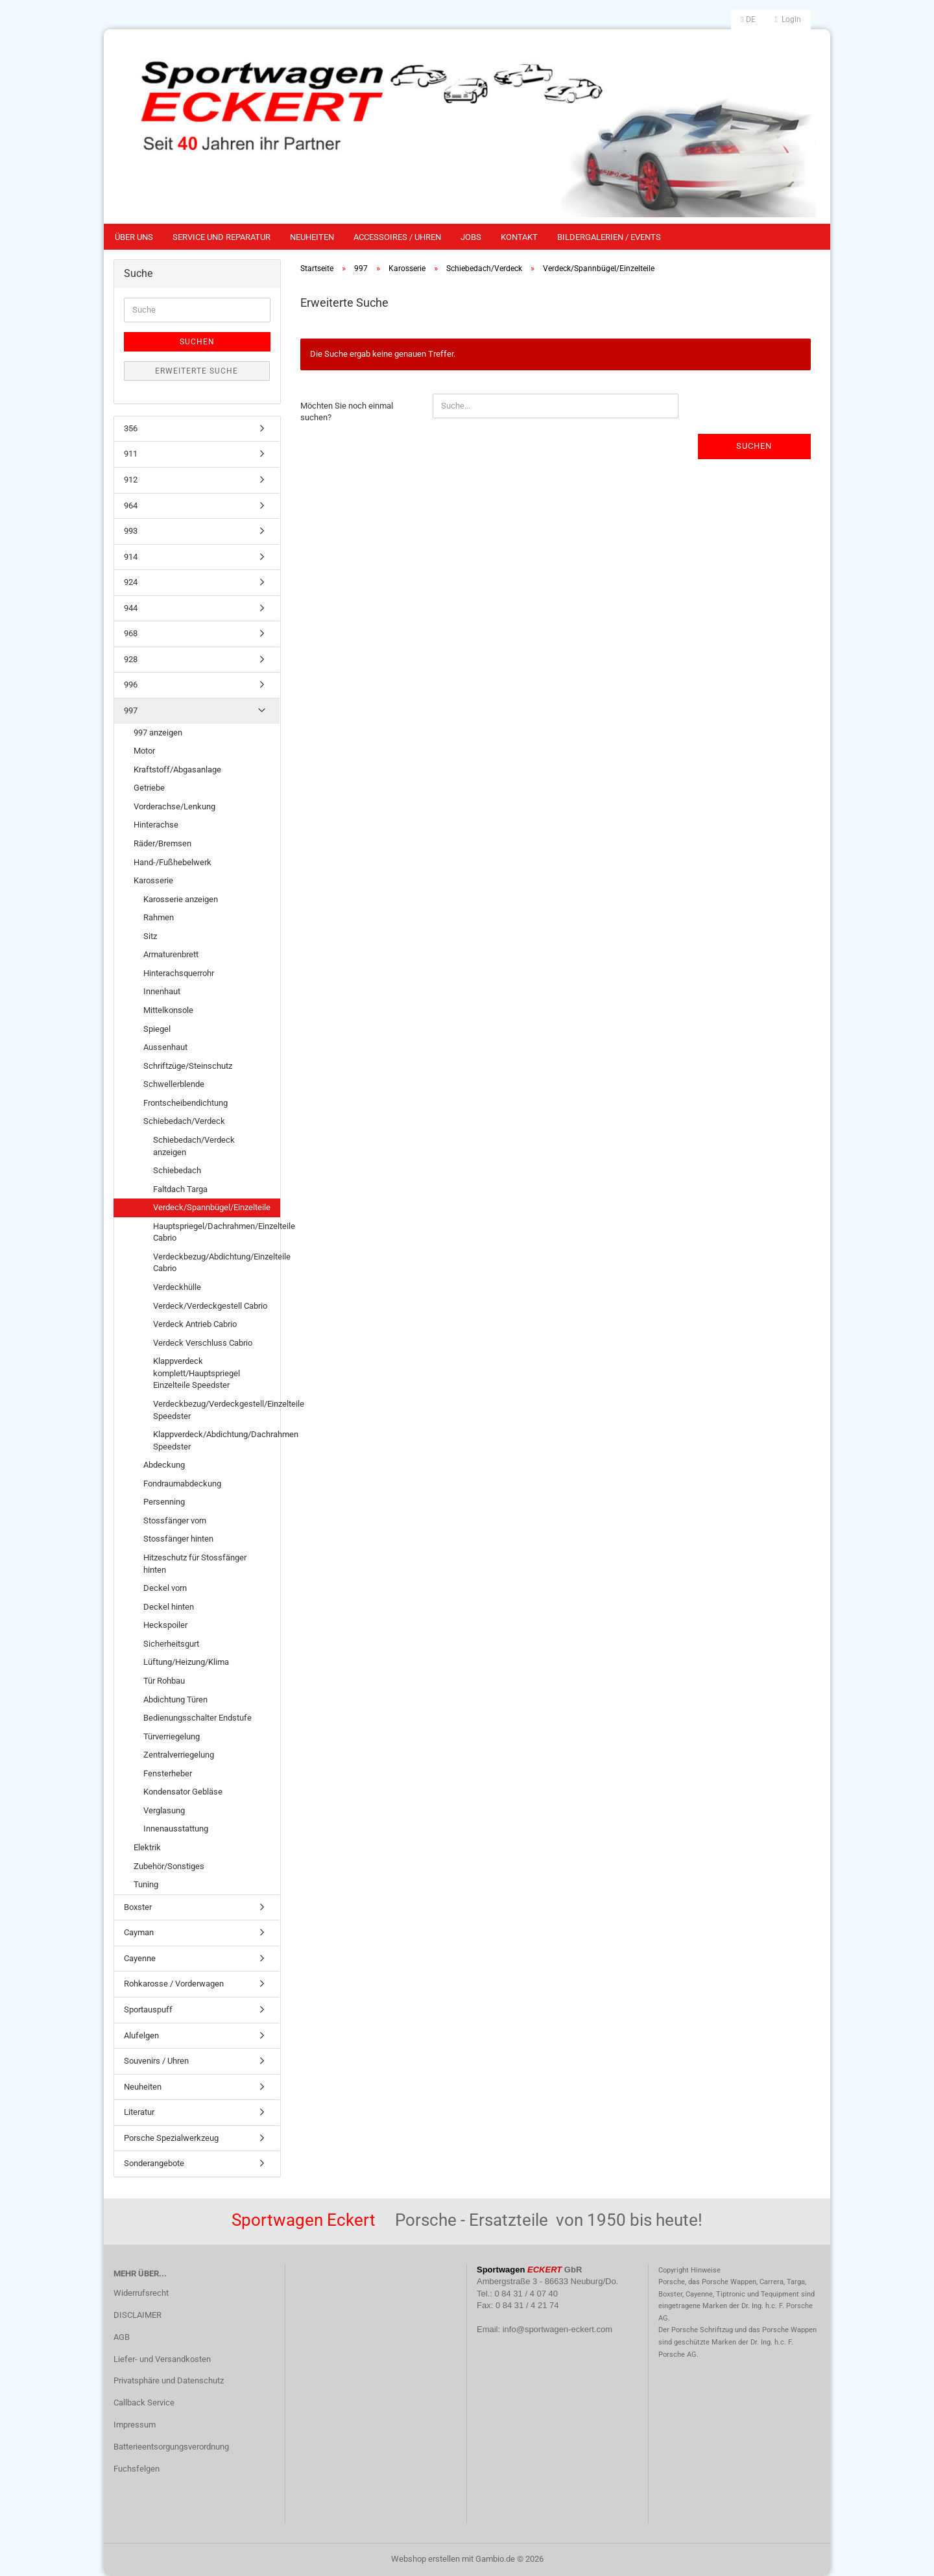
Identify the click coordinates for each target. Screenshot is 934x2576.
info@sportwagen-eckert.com (557, 2329)
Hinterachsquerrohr (178, 973)
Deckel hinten (168, 1607)
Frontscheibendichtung (185, 1103)
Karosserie (153, 880)
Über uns (134, 237)
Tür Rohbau (164, 1681)
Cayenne (140, 1958)
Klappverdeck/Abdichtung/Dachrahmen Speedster (216, 1440)
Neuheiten (312, 237)
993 (131, 531)
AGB (122, 2337)
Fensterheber (167, 1773)
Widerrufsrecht (141, 2293)
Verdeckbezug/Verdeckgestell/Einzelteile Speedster (216, 1410)
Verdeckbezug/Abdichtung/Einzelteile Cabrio (216, 1263)
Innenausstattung (175, 1828)
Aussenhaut (165, 1047)
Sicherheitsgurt (171, 1644)
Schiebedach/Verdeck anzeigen (194, 1146)
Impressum (135, 2424)
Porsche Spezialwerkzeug (171, 2138)
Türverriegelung (171, 1736)
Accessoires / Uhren (397, 237)
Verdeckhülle (177, 1287)
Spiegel (157, 1029)
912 (131, 479)
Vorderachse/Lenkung (174, 806)
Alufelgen (141, 2035)
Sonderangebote (154, 2163)
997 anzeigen (158, 732)
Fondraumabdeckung (182, 1483)
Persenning (164, 1502)
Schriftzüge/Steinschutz (187, 1066)
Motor (144, 751)
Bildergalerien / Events (609, 237)
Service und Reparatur (221, 237)
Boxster (138, 1907)
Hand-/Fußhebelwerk (172, 862)
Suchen (754, 446)
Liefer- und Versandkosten (162, 2359)
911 (131, 454)
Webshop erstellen (425, 2559)
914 (131, 557)
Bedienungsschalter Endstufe (197, 1718)
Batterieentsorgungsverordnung (171, 2446)
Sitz (150, 936)
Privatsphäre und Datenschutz (169, 2380)
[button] (748, 19)
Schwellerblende (173, 1084)
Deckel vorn (165, 1588)
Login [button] (788, 19)
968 (131, 633)
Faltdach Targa (180, 1189)
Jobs (471, 237)
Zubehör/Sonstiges (169, 1866)
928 (131, 659)
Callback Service (144, 2402)
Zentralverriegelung (178, 1754)
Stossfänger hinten (178, 1539)
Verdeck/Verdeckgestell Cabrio (210, 1306)
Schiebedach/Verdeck (184, 1121)
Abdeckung (164, 1465)
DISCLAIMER (138, 2315)
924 (131, 582)
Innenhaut (161, 991)
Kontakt (519, 237)
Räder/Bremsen (162, 843)
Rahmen (158, 917)
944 (131, 608)
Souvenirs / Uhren (156, 2061)
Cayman (139, 1932)
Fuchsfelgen (137, 2469)
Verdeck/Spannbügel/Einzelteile (211, 1207)
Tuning (146, 1884)
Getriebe (149, 788)
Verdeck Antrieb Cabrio (195, 1324)
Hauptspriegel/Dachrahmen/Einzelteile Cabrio (216, 1232)
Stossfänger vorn (174, 1520)
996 (131, 684)
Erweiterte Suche (196, 371)
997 (131, 710)
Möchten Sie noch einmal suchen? (346, 412)
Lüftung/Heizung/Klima (186, 1662)
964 (131, 505)
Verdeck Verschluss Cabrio (202, 1343)
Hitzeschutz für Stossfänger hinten (194, 1564)
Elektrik (147, 1847)
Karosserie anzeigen (180, 899)
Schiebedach (177, 1170)
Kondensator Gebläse (182, 1791)
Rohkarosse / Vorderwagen (174, 1983)
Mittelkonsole (168, 1010)
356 (131, 428)
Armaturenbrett (170, 954)
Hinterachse (156, 824)
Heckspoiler (165, 1625)
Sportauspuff (148, 2009)
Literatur (139, 2112)
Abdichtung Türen (175, 1699)
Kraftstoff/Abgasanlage (177, 769)
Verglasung (164, 1810)
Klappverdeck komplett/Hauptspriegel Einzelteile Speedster (196, 1373)
